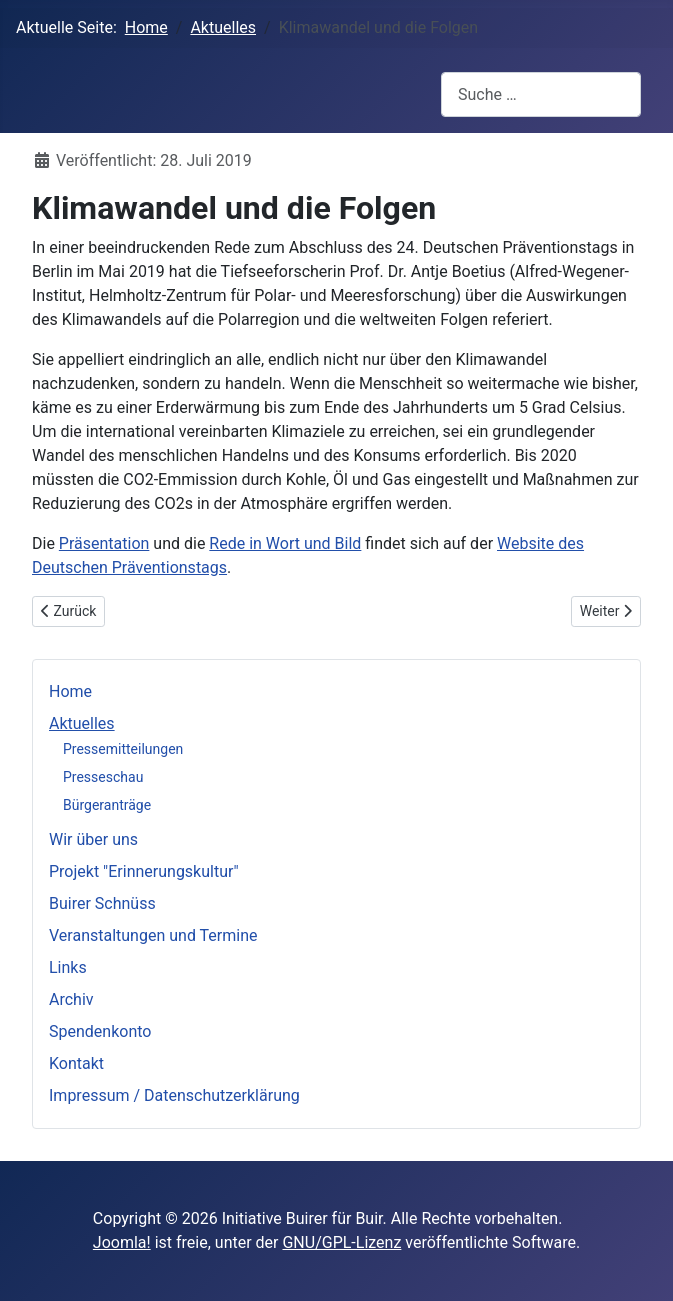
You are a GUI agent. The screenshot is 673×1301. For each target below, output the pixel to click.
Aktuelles (82, 723)
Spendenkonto (100, 1031)
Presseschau (103, 777)
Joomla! (122, 1242)
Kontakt (76, 1063)
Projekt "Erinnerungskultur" (144, 871)
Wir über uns (93, 839)
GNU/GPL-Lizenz (341, 1242)
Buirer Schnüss (102, 903)
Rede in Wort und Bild (285, 543)
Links (68, 967)
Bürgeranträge (107, 805)
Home (70, 691)
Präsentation (104, 543)
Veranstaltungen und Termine (153, 935)
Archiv (71, 999)
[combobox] (541, 94)
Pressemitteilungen (123, 749)
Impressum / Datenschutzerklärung (174, 1095)
